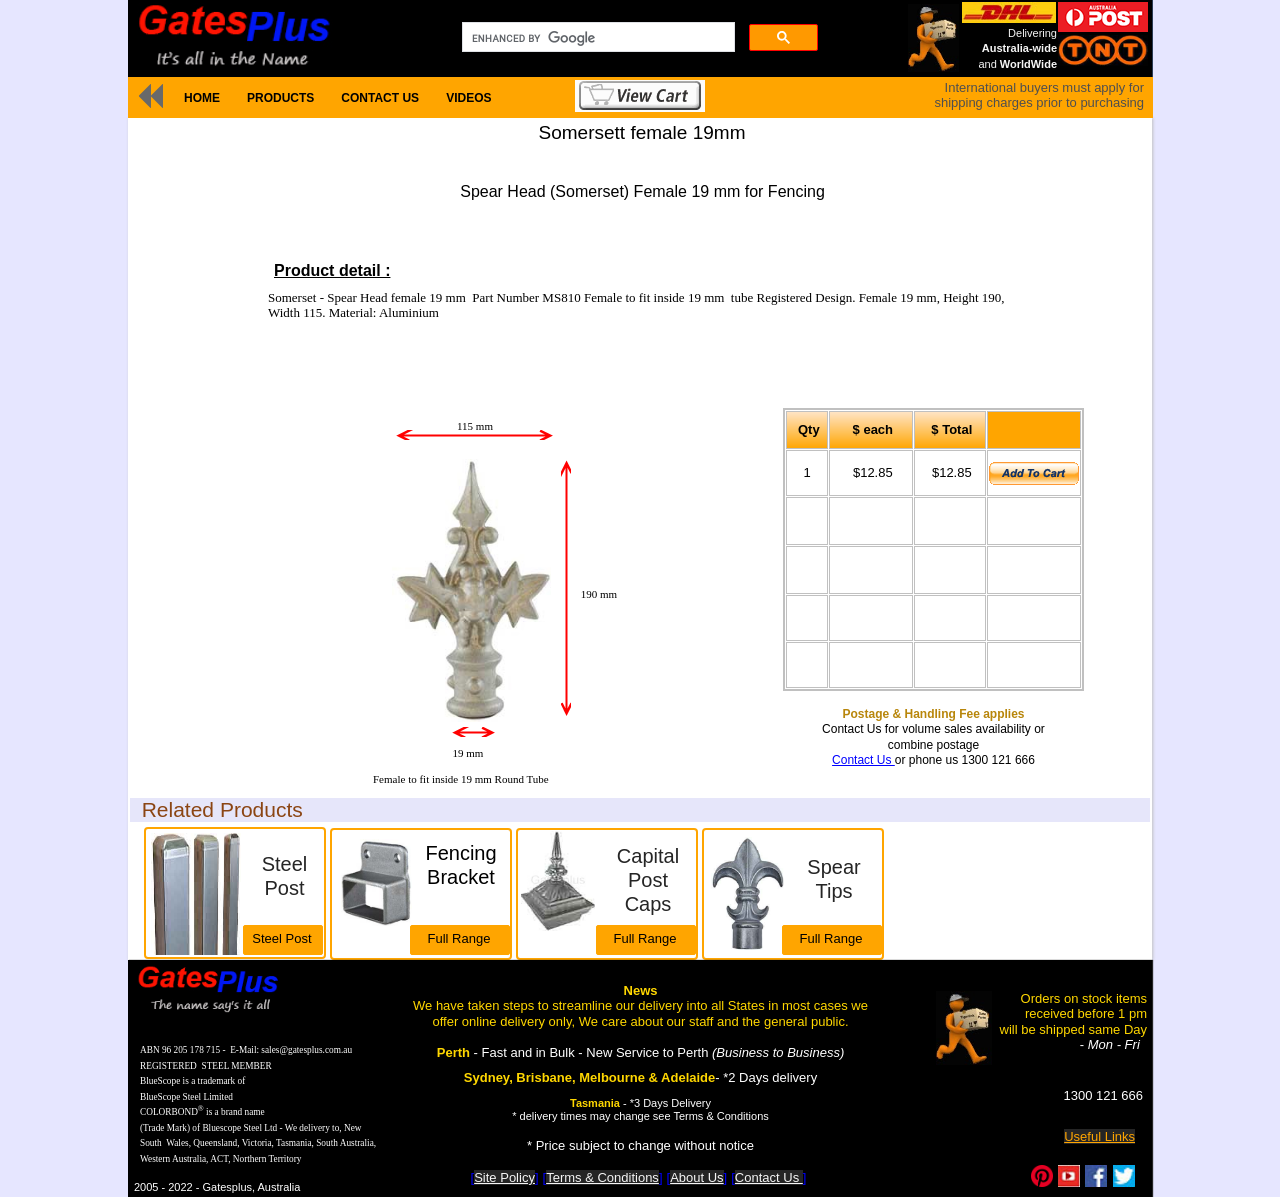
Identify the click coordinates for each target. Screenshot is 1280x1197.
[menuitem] (201, 98)
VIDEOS (468, 98)
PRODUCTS (280, 98)
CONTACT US (380, 98)
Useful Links (1099, 1136)
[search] (596, 38)
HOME (202, 98)
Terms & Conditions (602, 1177)
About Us (696, 1177)
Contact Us (863, 760)
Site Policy (504, 1177)
